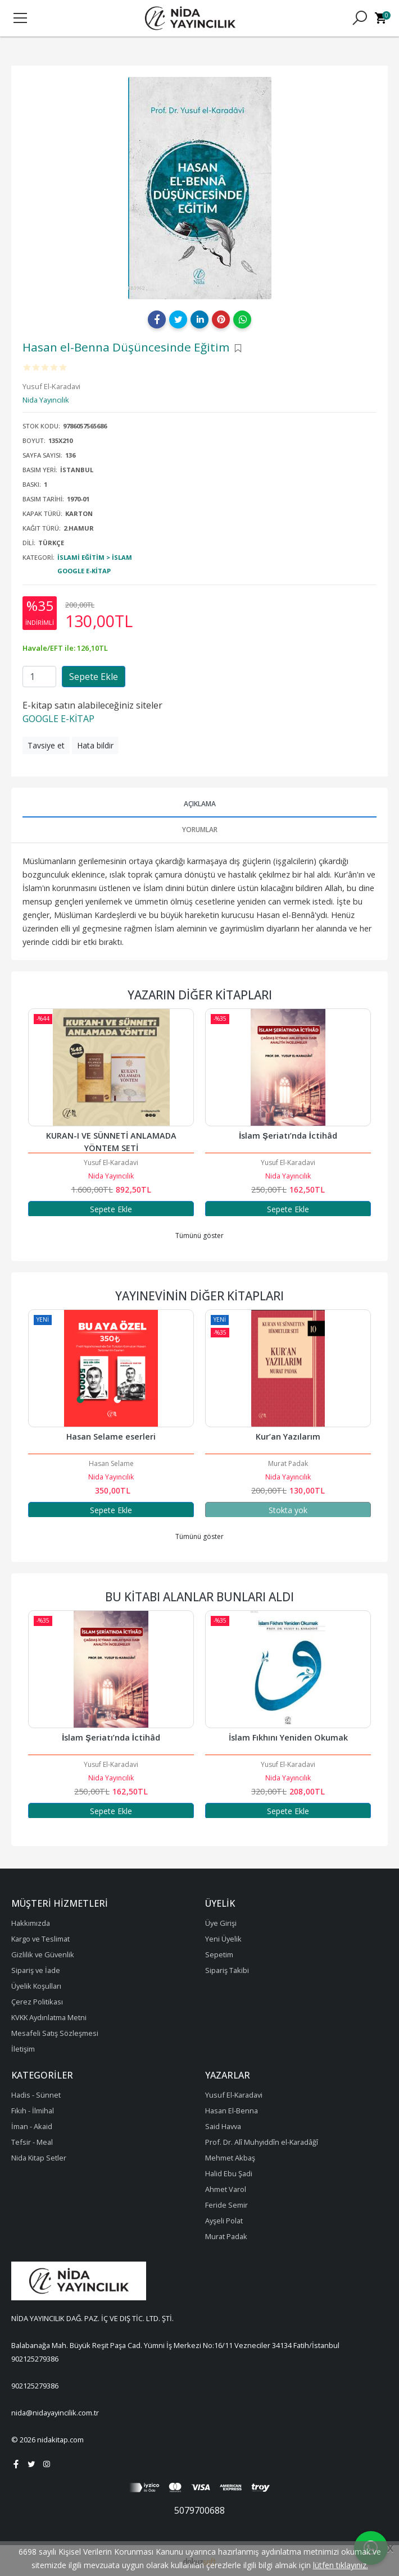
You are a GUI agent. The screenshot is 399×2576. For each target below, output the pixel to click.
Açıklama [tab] (200, 804)
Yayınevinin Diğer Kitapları (199, 1296)
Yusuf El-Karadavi (111, 1162)
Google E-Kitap (84, 571)
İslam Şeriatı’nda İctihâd (288, 1135)
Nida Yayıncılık (111, 1176)
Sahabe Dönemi (71, 1436)
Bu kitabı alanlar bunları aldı (199, 1597)
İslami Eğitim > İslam (94, 557)
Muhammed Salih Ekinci (71, 1463)
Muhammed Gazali (111, 1764)
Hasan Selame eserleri (248, 1436)
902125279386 (34, 2359)
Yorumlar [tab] (199, 829)
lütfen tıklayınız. (340, 2565)
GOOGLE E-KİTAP (58, 718)
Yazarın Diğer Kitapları (200, 995)
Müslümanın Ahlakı (111, 1737)
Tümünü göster (199, 1235)
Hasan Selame (248, 1463)
